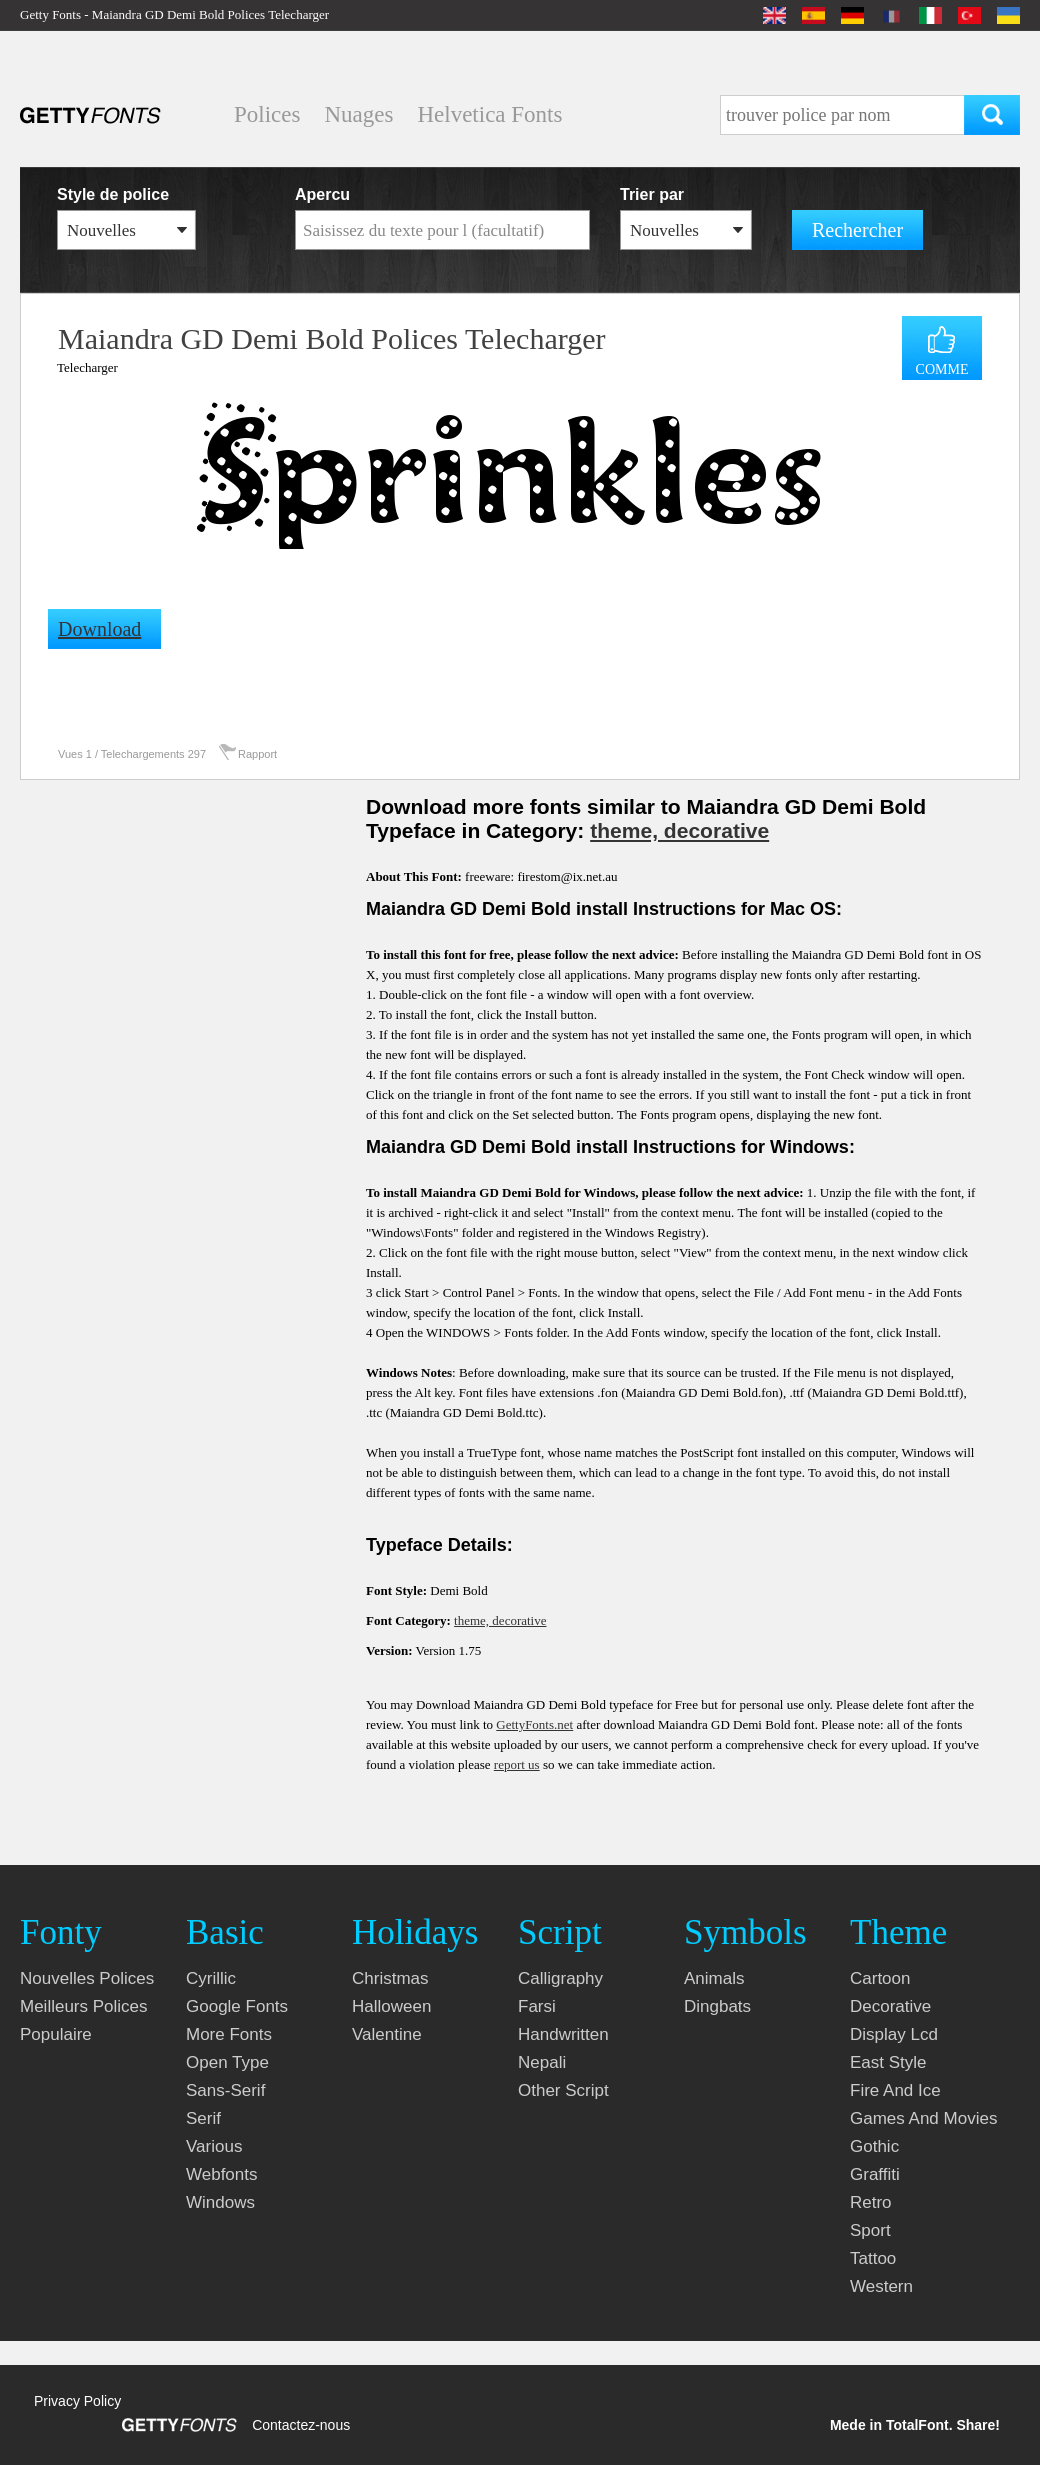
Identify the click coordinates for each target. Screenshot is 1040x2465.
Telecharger (87, 367)
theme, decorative (679, 830)
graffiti (875, 2174)
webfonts (222, 2174)
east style (888, 2062)
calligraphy (560, 1978)
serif (203, 2118)
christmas (390, 1978)
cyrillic (211, 1978)
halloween (391, 2006)
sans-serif (225, 2090)
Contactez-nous (301, 2425)
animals (714, 1978)
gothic (874, 2146)
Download (99, 629)
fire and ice (895, 2090)
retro (871, 2202)
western (881, 2286)
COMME (942, 369)
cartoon (880, 1978)
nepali (542, 2062)
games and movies (923, 2118)
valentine (387, 2034)
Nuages (358, 114)
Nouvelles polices (87, 1978)
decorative (890, 2006)
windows (220, 2202)
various (214, 2146)
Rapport (257, 754)
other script (563, 2090)
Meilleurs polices (84, 2006)
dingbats (717, 2006)
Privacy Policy (77, 2401)
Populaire (56, 2034)
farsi (537, 2006)
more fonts (229, 2034)
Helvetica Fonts (489, 114)
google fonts (237, 2006)
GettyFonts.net (534, 1724)
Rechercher (857, 230)
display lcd (894, 2034)
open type (227, 2062)
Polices (267, 114)
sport (870, 2230)
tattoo (873, 2258)
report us (517, 1764)
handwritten (563, 2034)
